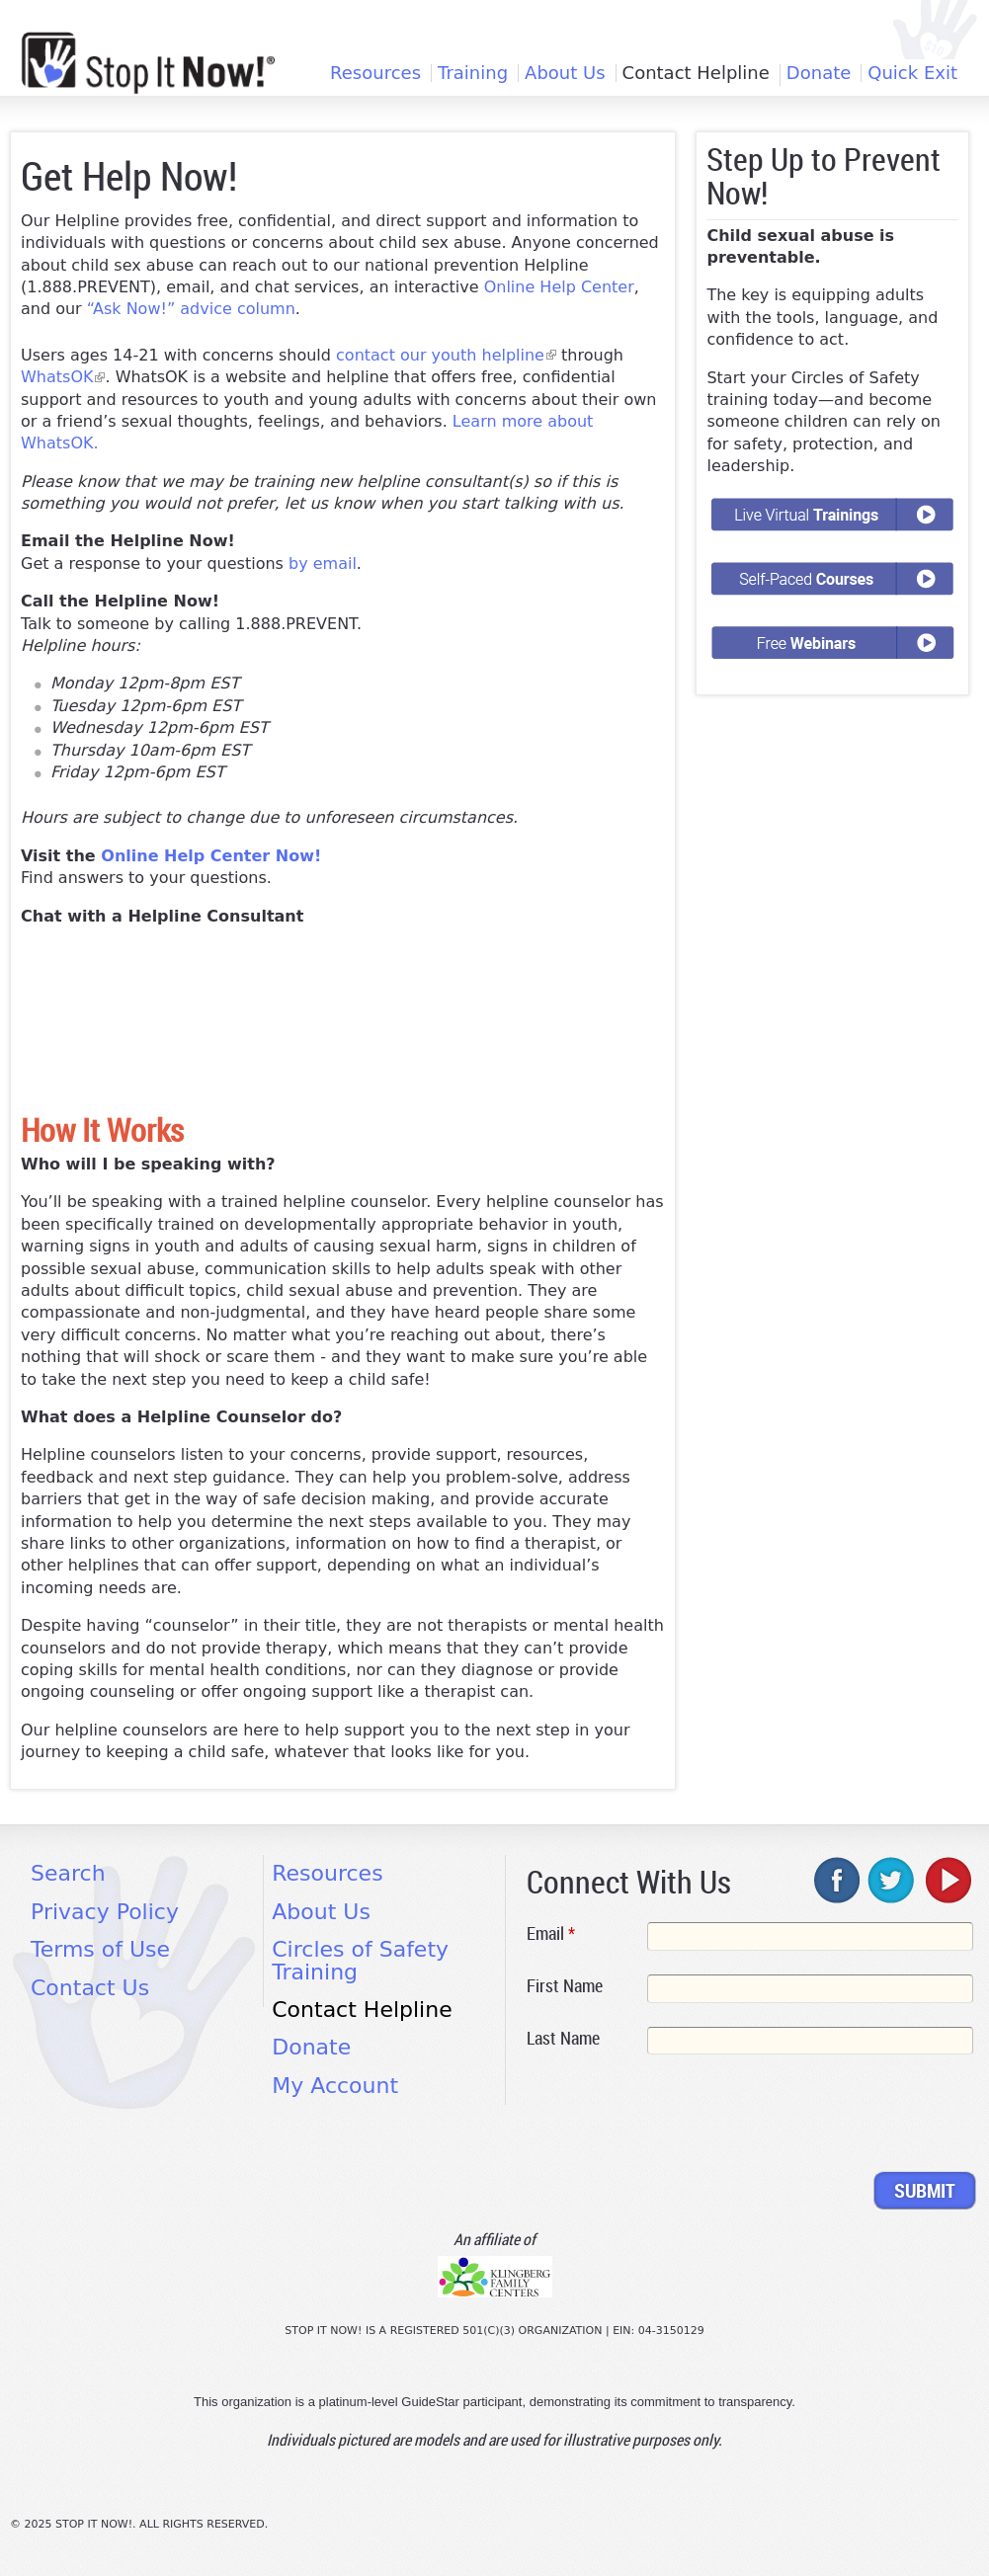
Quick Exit (912, 73)
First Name (565, 1985)
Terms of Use (100, 1949)
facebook (838, 1879)
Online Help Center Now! (211, 855)
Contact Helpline (696, 73)
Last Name (563, 2038)
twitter (892, 1879)
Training (473, 73)
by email (322, 563)
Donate (818, 73)
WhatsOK (63, 376)
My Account (335, 2085)
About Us (565, 73)
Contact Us (90, 1987)
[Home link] (148, 63)
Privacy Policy (105, 1911)
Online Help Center (559, 287)
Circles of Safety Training (360, 1960)
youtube (946, 1879)
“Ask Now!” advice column (191, 308)
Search (68, 1873)
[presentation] (677, 2116)
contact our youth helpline (446, 355)
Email (551, 1933)
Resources (375, 73)
